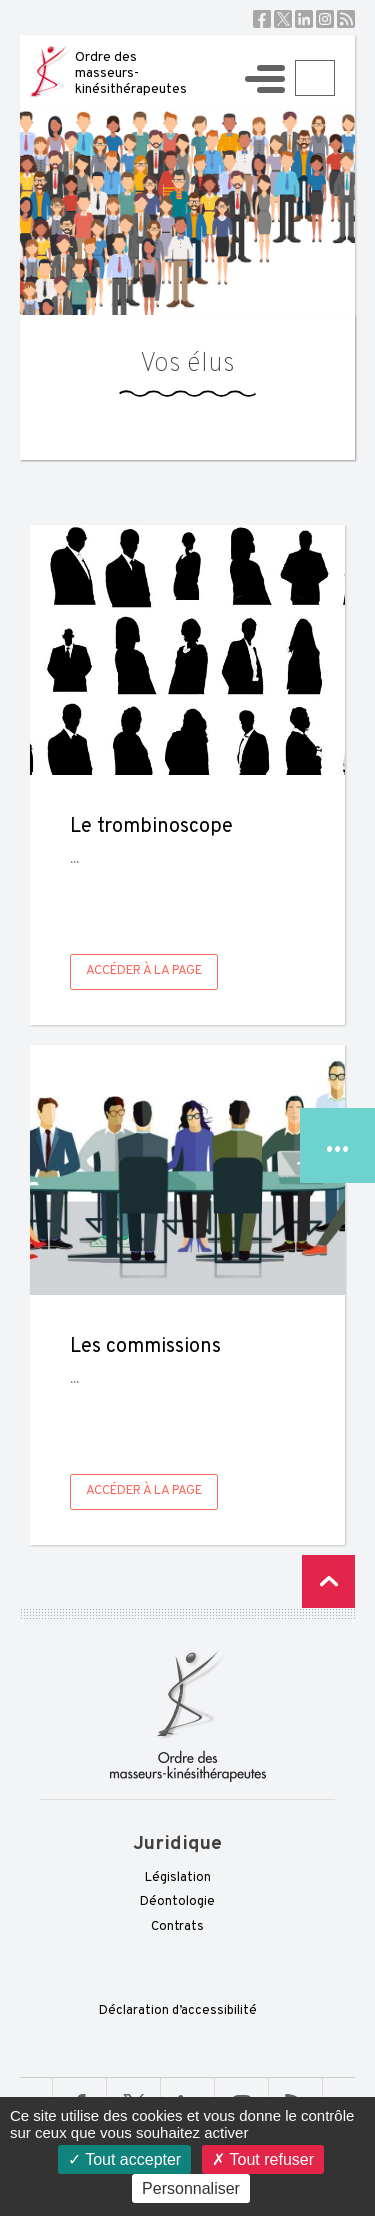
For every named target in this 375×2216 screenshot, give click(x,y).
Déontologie (177, 1902)
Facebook (262, 19)
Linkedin (304, 19)
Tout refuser (263, 2159)
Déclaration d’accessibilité (178, 2011)
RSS (346, 19)
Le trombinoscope (151, 827)
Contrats (177, 1927)
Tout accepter (124, 2159)
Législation (178, 1878)
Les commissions (145, 1347)
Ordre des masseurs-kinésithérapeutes (131, 73)
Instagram (325, 19)
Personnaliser (191, 2188)
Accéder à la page (144, 971)
